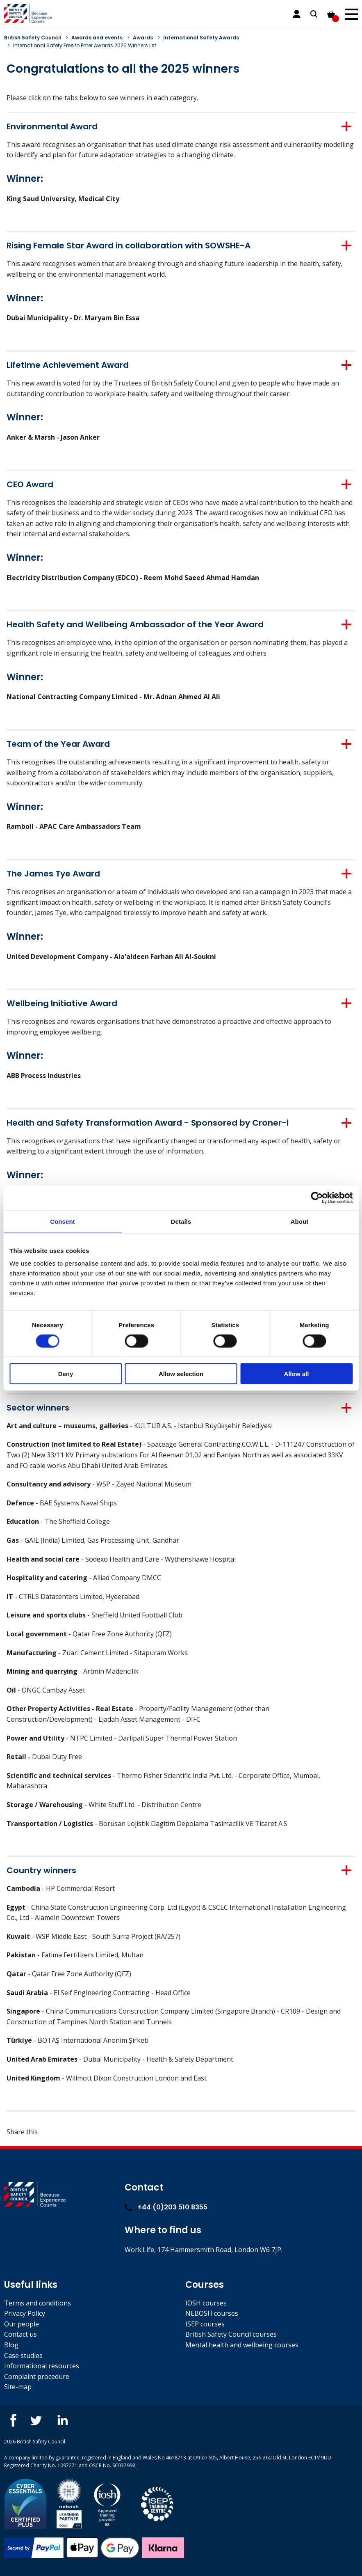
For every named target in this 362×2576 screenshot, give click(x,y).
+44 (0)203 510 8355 (166, 2207)
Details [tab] (181, 1221)
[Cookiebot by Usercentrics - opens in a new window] (317, 1197)
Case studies (23, 2355)
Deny (65, 1373)
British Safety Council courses (231, 2334)
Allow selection (181, 1373)
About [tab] (300, 1221)
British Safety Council (32, 37)
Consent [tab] (62, 1221)
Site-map (18, 2386)
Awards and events (97, 37)
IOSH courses (206, 2303)
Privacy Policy (24, 2313)
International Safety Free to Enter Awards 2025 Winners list (84, 45)
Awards (143, 37)
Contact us (20, 2334)
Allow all (296, 1373)
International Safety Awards (201, 37)
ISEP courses (205, 2323)
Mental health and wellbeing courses (241, 2344)
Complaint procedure (36, 2376)
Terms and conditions (37, 2303)
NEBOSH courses (211, 2313)
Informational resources (41, 2365)
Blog (11, 2344)
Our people (21, 2323)
